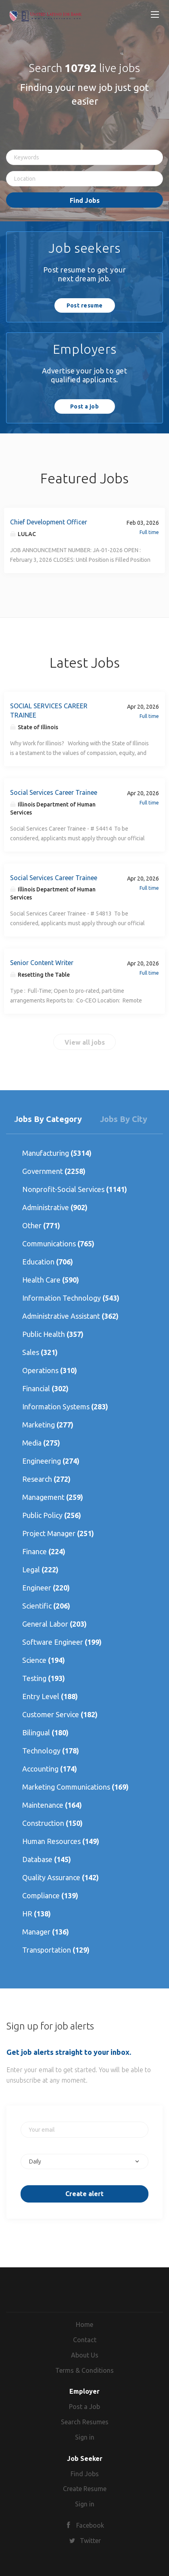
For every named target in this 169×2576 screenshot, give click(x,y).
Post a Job (84, 2406)
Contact (84, 2339)
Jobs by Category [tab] (48, 1119)
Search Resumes (84, 2421)
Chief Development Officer (48, 522)
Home (84, 2324)
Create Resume (84, 2488)
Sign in (84, 2437)
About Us (84, 2355)
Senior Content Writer (41, 962)
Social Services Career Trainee (53, 792)
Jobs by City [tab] (123, 1119)
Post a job (84, 406)
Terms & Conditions (84, 2370)
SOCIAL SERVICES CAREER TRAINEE (49, 710)
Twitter (90, 2540)
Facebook (90, 2525)
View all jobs (85, 1042)
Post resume (85, 305)
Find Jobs (85, 200)
